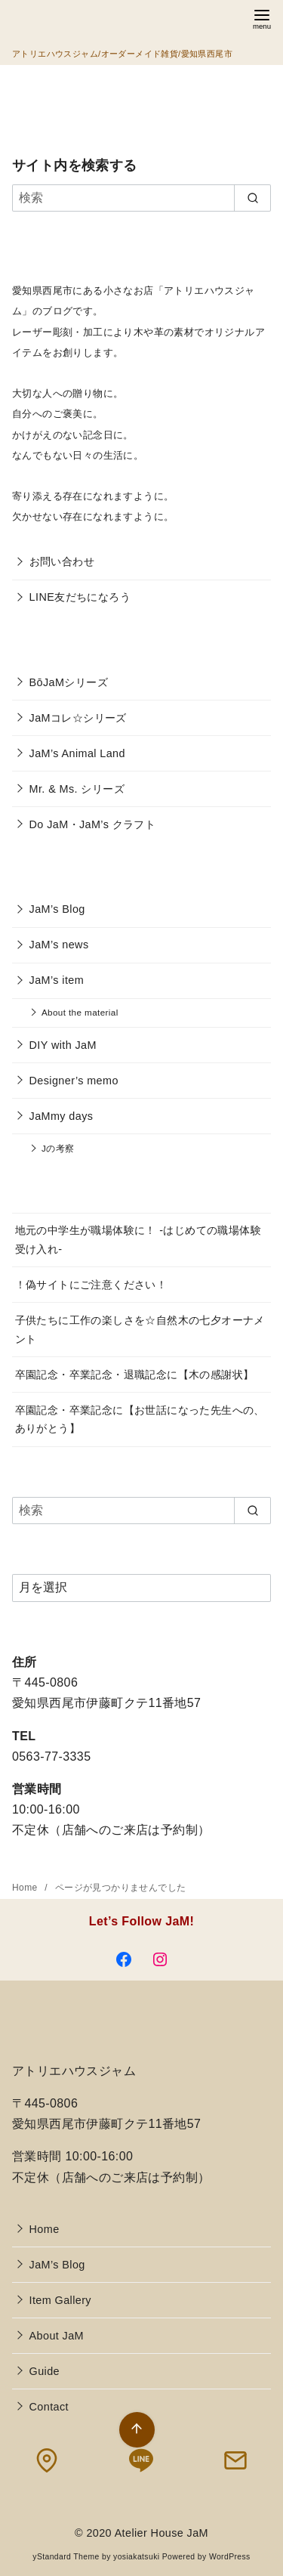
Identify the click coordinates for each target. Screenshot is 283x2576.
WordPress (230, 2557)
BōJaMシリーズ (68, 682)
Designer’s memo (73, 1081)
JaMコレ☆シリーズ (78, 718)
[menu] (262, 18)
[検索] (141, 198)
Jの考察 (58, 1148)
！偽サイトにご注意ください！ (91, 1285)
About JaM (56, 2336)
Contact (49, 2407)
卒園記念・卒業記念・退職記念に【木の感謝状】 (134, 1374)
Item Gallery (60, 2300)
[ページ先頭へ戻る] (137, 2430)
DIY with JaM (63, 1045)
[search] (252, 198)
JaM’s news (59, 945)
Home (26, 1887)
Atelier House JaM (161, 2533)
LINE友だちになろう (80, 597)
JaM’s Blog (57, 909)
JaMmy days (61, 1116)
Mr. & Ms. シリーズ (77, 789)
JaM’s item (57, 980)
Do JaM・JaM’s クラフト (92, 824)
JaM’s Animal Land (77, 753)
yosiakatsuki (136, 2557)
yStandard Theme (65, 2557)
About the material (80, 1012)
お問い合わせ (61, 561)
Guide (44, 2371)
